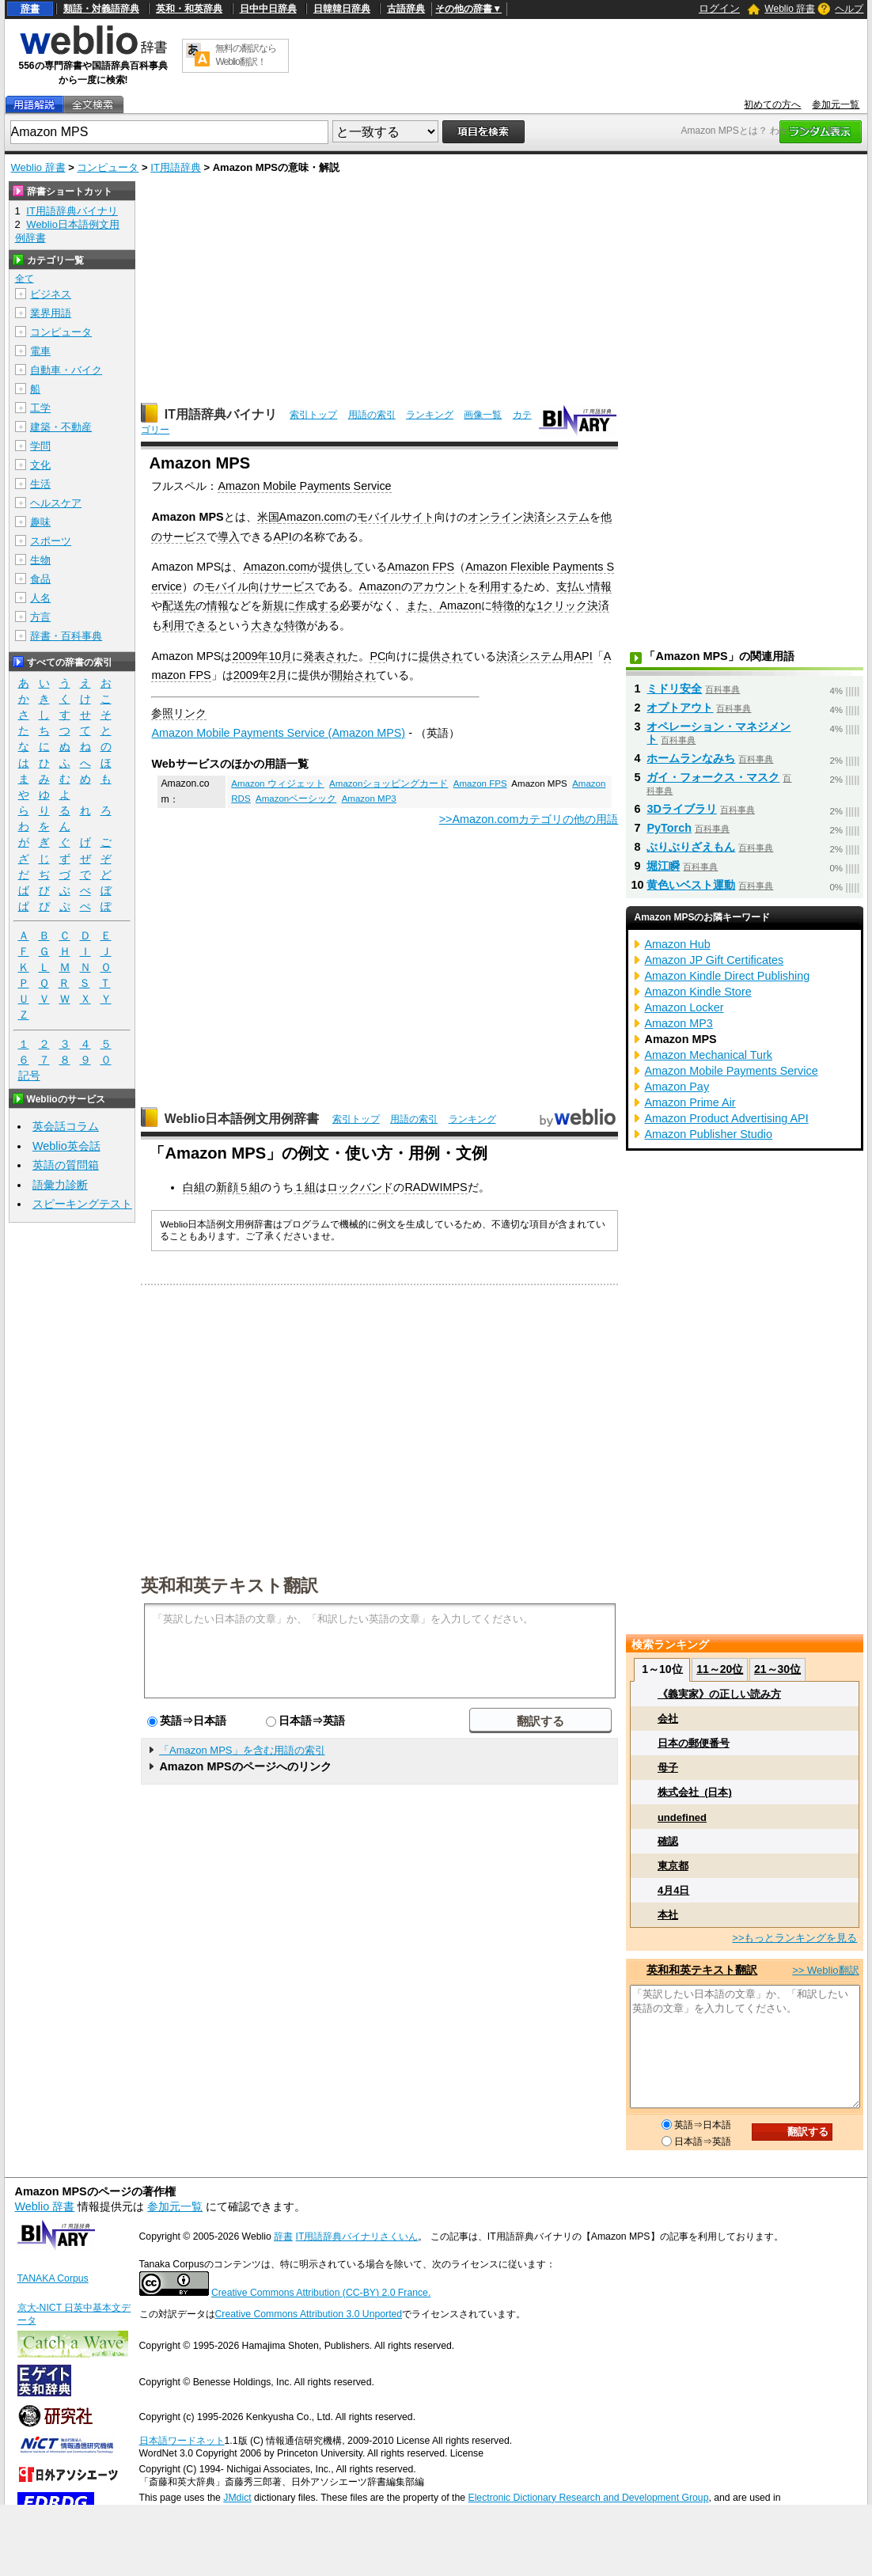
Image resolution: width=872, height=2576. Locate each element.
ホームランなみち (690, 758)
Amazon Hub (677, 944)
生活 (40, 484)
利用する (501, 586)
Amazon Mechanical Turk (708, 1055)
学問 (40, 446)
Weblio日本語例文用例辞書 (242, 1118)
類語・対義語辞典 (101, 8)
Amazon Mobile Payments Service (304, 486)
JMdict (237, 2497)
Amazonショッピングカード (388, 783)
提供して (342, 566)
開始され (354, 675)
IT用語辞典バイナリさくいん (357, 2236)
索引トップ (313, 414)
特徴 (295, 625)
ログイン (719, 8)
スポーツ (50, 541)
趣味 (40, 522)
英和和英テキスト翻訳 (229, 1584)
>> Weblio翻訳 (825, 1970)
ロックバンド (360, 1187)
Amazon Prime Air (689, 1102)
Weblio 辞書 (789, 8)
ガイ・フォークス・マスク (712, 777)
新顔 (227, 1187)
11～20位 (719, 1669)
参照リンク (179, 713)
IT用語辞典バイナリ (221, 414)
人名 (40, 598)
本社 (668, 1915)
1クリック (561, 605)
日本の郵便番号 (694, 1743)
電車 (40, 351)
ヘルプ (849, 8)
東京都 (673, 1866)
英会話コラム (65, 1126)
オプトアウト (679, 707)
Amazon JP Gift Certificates (713, 960)
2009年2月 (260, 675)
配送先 (178, 605)
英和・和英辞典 (189, 8)
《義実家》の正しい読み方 (719, 1694)
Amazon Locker (683, 1007)
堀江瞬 (663, 865)
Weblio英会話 (66, 1146)
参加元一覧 (835, 104)
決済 (598, 605)
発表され (325, 656)
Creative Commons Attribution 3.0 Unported (309, 2314)
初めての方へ (772, 104)
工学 (40, 408)
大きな (267, 625)
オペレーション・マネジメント (718, 732)
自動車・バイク (66, 370)
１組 (305, 1187)
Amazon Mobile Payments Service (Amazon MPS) (278, 733)
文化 (40, 465)
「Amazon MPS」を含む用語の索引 (241, 1750)
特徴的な (514, 605)
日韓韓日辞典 (341, 8)
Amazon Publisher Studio (708, 1134)
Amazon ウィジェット (277, 783)
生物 (40, 560)
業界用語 (50, 313)
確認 (668, 1841)
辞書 (30, 8)
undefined (682, 1817)
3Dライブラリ (681, 808)
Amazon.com (312, 516)
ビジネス (50, 294)
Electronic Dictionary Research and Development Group (588, 2497)
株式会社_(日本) (695, 1792)
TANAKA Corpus (53, 2278)
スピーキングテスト (82, 1203)
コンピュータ (107, 167)
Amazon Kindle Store (697, 991)
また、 (422, 605)
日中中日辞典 (268, 8)
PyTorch (669, 827)
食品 (40, 579)
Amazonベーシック (296, 798)
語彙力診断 (60, 1184)
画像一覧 (483, 414)
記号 (29, 1075)
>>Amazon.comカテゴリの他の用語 (529, 819)
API (282, 536)
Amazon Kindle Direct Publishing (726, 975)
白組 (194, 1187)
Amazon (380, 586)
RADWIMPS (435, 1187)
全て (24, 278)
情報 (601, 586)
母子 (668, 1768)
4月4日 (673, 1890)
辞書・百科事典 (66, 636)
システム (567, 516)
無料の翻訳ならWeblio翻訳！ (245, 55)
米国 (268, 516)
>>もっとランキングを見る (794, 1938)
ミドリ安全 (674, 688)
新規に (278, 605)
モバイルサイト (395, 516)
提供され (441, 656)
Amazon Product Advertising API (726, 1118)
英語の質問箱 (65, 1165)
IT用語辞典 (175, 167)
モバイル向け (237, 586)
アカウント (440, 586)
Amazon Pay (676, 1086)
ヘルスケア (56, 503)
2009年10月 (262, 656)
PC (377, 656)
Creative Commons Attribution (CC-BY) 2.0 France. (320, 2292)
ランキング (429, 414)
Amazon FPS (420, 566)
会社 (668, 1718)
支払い (573, 586)
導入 (229, 536)
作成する (317, 605)
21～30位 (777, 1669)
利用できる (190, 625)
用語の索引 (372, 414)
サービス (293, 586)
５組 (249, 1187)
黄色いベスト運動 (690, 884)
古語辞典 (406, 8)
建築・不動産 (61, 427)
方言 (40, 617)
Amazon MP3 (369, 798)
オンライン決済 (506, 516)
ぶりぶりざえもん (690, 846)
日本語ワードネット (182, 2440)
